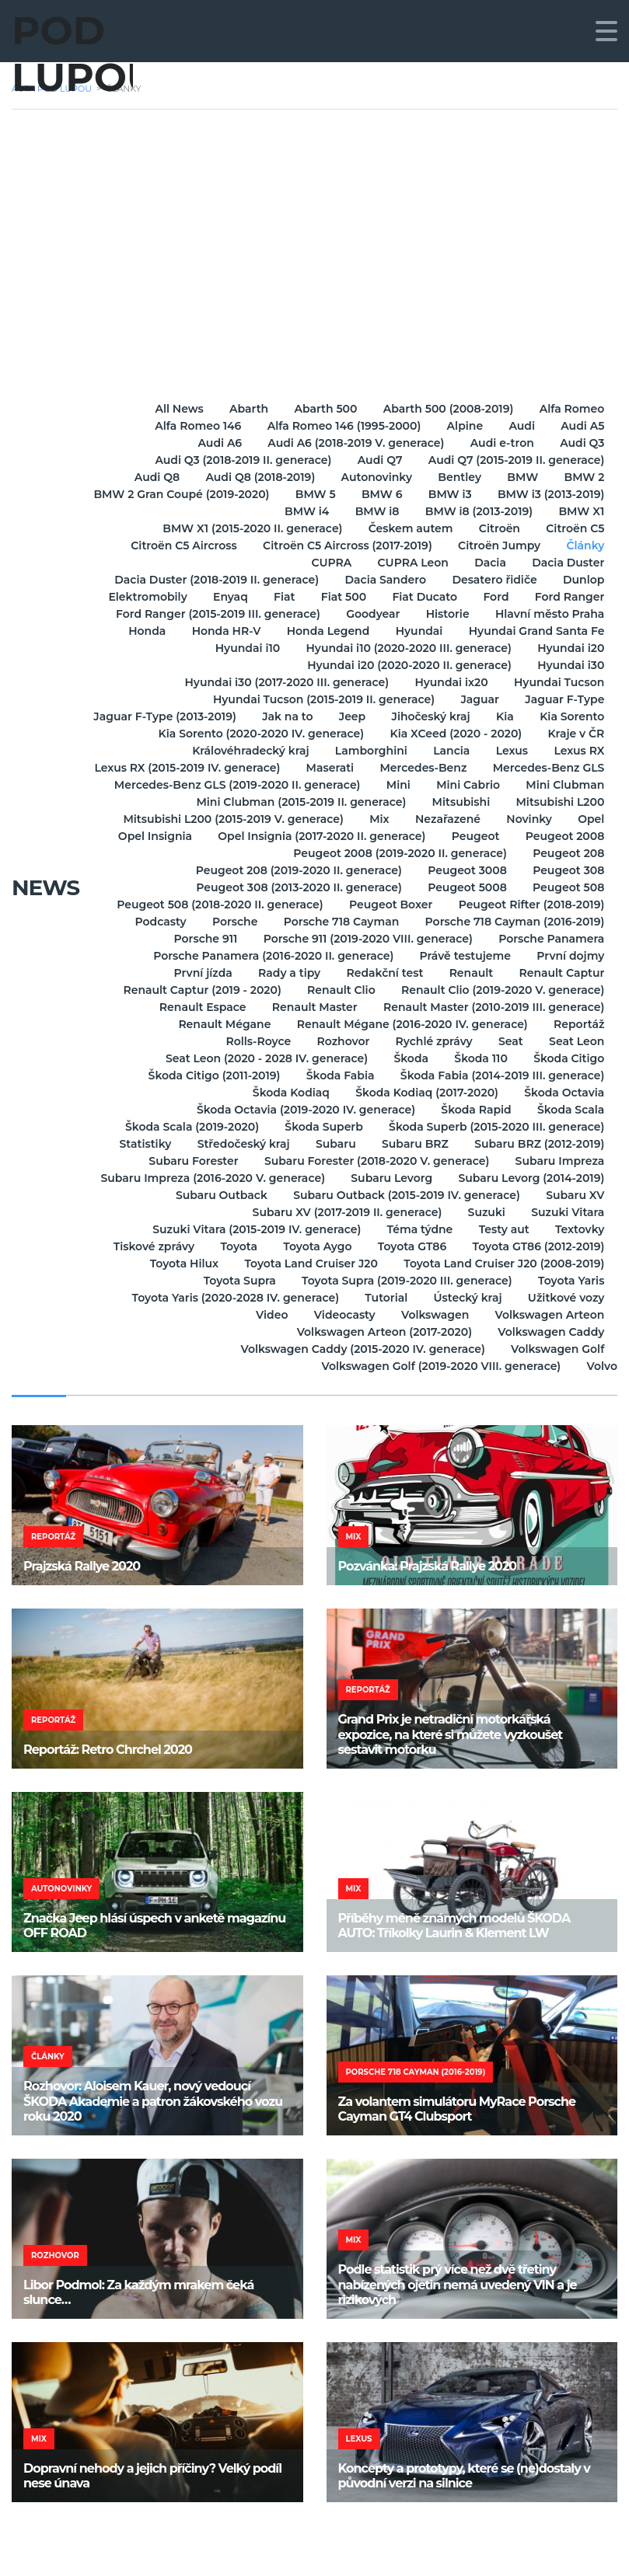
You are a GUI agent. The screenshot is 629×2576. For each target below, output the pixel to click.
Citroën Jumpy (496, 545)
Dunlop (582, 580)
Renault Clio (338, 990)
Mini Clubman (240, 802)
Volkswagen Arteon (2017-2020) (381, 1332)
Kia (594, 716)
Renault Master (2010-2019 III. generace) (493, 1007)
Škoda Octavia (563, 1093)
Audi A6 (212, 443)
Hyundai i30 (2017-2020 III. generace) (282, 682)
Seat (507, 1041)
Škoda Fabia (337, 1075)
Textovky (578, 1229)
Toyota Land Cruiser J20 (308, 1264)
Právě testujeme (462, 956)
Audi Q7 (377, 460)
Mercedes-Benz (559, 768)
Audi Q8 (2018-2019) (251, 477)
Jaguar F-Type (563, 699)
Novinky (188, 836)
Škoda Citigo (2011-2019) (209, 1075)
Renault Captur (560, 973)
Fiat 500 (335, 597)
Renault (468, 973)
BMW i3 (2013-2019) (195, 511)
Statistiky (136, 1144)
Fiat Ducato (420, 597)
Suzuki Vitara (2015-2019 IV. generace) (249, 1229)
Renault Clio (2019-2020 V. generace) (501, 990)
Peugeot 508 (567, 887)
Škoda (406, 1058)
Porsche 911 (200, 939)
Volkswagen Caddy (550, 1332)
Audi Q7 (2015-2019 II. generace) (515, 460)
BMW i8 (372, 511)
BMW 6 (511, 494)
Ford (492, 597)
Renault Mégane (219, 1024)
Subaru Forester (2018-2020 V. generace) (373, 1161)
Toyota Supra (234, 1281)
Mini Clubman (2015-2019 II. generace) (413, 802)
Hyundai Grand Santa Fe (535, 631)
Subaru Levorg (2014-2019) (530, 1178)
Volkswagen (432, 1315)
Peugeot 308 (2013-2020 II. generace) (294, 887)
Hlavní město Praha (548, 614)
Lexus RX (578, 751)
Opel (252, 836)
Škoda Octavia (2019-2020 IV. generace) (300, 1110)
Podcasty (153, 922)
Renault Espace (197, 1007)
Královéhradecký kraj (241, 751)
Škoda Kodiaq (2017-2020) (423, 1093)
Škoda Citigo (568, 1058)
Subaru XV (574, 1195)
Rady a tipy (282, 973)
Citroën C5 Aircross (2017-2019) (342, 545)
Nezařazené (570, 819)
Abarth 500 (320, 409)
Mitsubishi (574, 802)
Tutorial (381, 1298)
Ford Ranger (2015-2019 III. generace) (211, 614)
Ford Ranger (568, 597)
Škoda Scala (569, 1110)
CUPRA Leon (407, 563)
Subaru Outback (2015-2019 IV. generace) (403, 1195)
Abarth (241, 409)
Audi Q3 (581, 443)
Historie (445, 614)
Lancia (446, 751)
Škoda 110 (477, 1058)
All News (169, 409)
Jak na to (370, 716)
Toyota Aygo (312, 1246)
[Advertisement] (314, 239)
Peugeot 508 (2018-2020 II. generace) (214, 905)
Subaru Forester (188, 1161)
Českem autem (405, 528)
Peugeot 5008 (464, 887)
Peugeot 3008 (464, 870)
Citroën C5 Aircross (177, 545)
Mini (591, 785)
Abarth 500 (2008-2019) (445, 409)
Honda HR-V (218, 631)
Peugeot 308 (567, 870)
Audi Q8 (145, 477)
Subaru (330, 1144)
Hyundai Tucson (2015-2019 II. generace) (318, 699)
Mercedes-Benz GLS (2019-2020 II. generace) (428, 785)
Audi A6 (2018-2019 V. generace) (351, 443)
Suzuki (483, 1212)
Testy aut (501, 1229)
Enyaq (218, 597)
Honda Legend (323, 631)
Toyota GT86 (409, 1246)
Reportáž (578, 1024)
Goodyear (367, 614)
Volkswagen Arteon (548, 1315)
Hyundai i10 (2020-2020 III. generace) (405, 648)
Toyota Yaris (570, 1281)
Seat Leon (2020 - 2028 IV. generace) (260, 1058)
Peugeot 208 (567, 853)
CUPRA (324, 563)
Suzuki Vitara (566, 1212)
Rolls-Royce (248, 1041)
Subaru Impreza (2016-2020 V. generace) (208, 1178)
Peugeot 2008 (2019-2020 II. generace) (397, 853)
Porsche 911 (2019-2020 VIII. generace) (365, 939)
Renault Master (312, 1007)
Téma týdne (415, 1229)
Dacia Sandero (380, 580)
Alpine (460, 426)
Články (584, 545)
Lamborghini (363, 751)
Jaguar (476, 699)
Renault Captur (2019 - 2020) (197, 990)
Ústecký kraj (465, 1298)
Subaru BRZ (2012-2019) (538, 1144)
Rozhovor (335, 1041)
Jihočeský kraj (518, 716)
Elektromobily (134, 597)
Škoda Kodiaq (285, 1093)
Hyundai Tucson (558, 682)
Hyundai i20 (569, 648)
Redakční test (379, 973)
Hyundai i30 (569, 665)
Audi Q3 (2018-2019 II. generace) (238, 460)
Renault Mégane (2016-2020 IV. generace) (409, 1024)
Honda (137, 631)
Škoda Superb (320, 1127)
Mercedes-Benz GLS (222, 785)
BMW (519, 477)
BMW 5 (443, 494)
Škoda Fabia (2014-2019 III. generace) (501, 1075)
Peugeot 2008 (223, 853)
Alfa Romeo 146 (188, 426)
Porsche (230, 922)
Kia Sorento (177, 734)
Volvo (602, 1366)
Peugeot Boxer (387, 905)
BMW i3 (581, 494)
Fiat (274, 597)
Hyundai (416, 631)
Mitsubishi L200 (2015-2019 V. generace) (352, 819)
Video (265, 1315)
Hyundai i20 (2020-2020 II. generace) (406, 665)
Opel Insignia (331, 836)
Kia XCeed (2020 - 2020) (537, 734)
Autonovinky (369, 477)
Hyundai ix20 (447, 682)
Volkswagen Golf (556, 1349)
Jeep (438, 716)
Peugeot (131, 853)
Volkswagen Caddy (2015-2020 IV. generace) (359, 1349)
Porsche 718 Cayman (339, 922)
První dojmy (569, 956)
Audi (518, 426)
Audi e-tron (499, 443)
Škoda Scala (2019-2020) (186, 1127)
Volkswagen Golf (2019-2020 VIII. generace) (439, 1366)
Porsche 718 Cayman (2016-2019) (513, 922)
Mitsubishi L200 (169, 819)
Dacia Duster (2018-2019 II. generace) (209, 580)
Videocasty (339, 1315)
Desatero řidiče (491, 580)
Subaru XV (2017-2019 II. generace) (342, 1212)
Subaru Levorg (388, 1178)
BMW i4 (300, 511)
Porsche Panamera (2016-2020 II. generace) (268, 956)
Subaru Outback (216, 1195)
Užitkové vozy (565, 1298)
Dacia (487, 563)
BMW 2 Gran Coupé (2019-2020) (307, 494)
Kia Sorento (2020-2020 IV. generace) (341, 734)
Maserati (465, 768)
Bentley (455, 477)
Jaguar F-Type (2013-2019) (246, 716)
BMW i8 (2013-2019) (475, 511)
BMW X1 (580, 511)
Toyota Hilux (179, 1264)
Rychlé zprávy (428, 1041)
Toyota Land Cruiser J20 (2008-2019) (503, 1264)
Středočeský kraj (236, 1144)
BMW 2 (583, 477)
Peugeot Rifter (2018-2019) (530, 905)
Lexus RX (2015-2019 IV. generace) (320, 768)
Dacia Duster (567, 563)
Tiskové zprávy (144, 1246)
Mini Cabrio (141, 802)
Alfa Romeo (570, 409)
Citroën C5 (574, 528)
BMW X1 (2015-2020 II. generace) (245, 528)
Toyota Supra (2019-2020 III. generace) (404, 1281)
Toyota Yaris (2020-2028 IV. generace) (227, 1298)
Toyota (231, 1246)
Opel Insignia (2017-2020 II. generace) (499, 836)
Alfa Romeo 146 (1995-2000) (337, 426)
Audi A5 (581, 426)
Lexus (509, 751)
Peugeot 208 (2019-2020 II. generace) (293, 870)
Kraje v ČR (126, 751)
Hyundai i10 (242, 648)
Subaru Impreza (558, 1161)
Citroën (496, 528)
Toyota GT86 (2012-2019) (537, 1246)
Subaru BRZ (412, 1144)
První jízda (193, 973)
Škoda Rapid (473, 1110)
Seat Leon (575, 1041)
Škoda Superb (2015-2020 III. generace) (495, 1127)
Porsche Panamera (550, 939)
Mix (499, 819)
